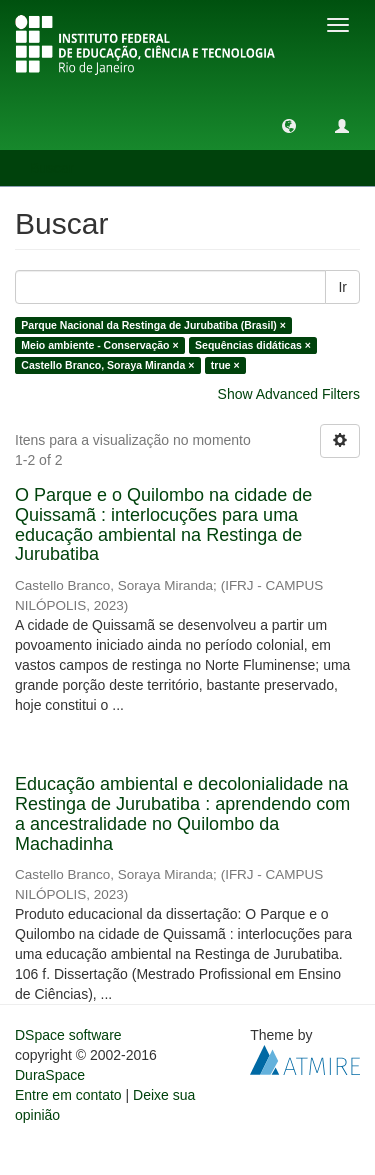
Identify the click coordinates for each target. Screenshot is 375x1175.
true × (225, 365)
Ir (342, 287)
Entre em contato (68, 1095)
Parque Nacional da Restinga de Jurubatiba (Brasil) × (153, 325)
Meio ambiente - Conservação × (99, 345)
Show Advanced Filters (289, 394)
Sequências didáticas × (253, 345)
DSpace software (68, 1035)
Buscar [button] (58, 168)
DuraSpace (50, 1075)
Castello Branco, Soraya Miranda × (107, 365)
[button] (289, 125)
